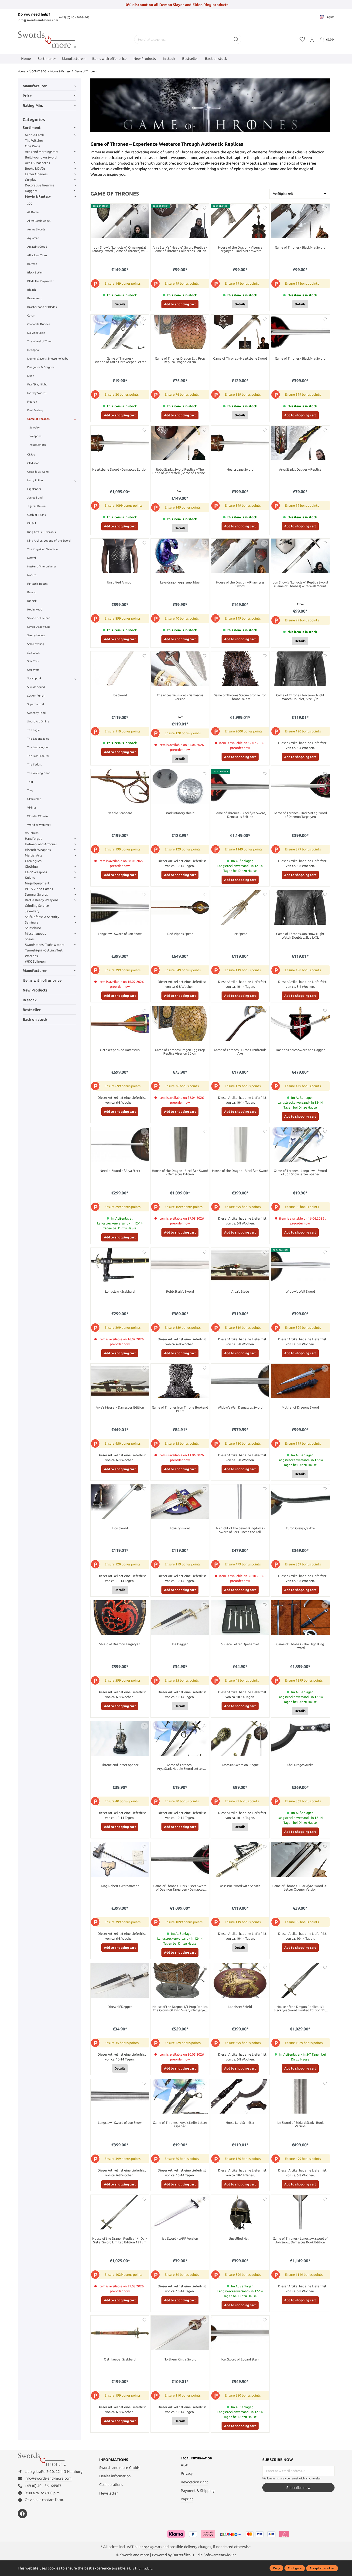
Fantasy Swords (36, 392)
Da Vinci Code (36, 332)
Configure (294, 2568)
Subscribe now (298, 2499)
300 (29, 203)
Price (49, 96)
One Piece (32, 146)
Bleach (31, 289)
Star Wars (33, 669)
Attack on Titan (37, 255)
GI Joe (31, 454)
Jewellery (32, 911)
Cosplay (50, 180)
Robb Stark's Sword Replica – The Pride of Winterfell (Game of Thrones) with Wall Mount (179, 473)
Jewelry (35, 427)
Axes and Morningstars (50, 152)
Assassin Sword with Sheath (240, 1898)
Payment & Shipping (198, 2502)
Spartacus (33, 652)
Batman (32, 263)
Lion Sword (120, 1538)
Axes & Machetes (50, 163)
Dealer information (115, 2487)
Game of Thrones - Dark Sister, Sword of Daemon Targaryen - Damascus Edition (180, 1900)
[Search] (233, 39)
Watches (31, 956)
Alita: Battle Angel (39, 220)
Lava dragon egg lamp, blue (180, 585)
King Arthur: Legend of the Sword (49, 540)
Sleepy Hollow (36, 635)
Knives (50, 878)
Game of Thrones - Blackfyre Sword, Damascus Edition (240, 820)
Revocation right (194, 2494)
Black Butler (35, 272)
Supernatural (35, 704)
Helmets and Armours (50, 844)
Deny (276, 2568)
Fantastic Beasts (37, 583)
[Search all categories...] (180, 39)
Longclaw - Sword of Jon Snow (120, 939)
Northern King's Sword (180, 2375)
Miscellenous (38, 444)
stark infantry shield (180, 818)
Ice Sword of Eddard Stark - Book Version (300, 2139)
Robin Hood (34, 609)
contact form (52, 2515)
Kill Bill (31, 523)
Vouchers (31, 833)
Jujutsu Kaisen (36, 506)
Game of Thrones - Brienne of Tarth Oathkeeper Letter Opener (120, 361)
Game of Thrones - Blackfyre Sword (300, 250)
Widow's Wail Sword (300, 1299)
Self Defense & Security (50, 917)
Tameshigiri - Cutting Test (44, 950)
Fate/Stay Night (37, 384)
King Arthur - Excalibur (41, 531)
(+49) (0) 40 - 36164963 (88, 17)
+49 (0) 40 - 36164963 (43, 2501)
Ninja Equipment (37, 883)
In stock (30, 1000)
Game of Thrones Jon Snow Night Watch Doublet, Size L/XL (300, 941)
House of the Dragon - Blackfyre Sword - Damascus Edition (180, 1180)
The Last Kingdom (38, 747)
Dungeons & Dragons (40, 367)
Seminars (50, 922)
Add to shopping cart (180, 305)
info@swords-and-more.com (43, 20)
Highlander (34, 488)
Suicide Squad (36, 686)
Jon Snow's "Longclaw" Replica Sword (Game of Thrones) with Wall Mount (300, 587)
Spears (29, 939)
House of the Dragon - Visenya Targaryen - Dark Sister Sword (240, 250)
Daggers (50, 191)
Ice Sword (120, 699)
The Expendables (38, 738)
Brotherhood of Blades (42, 306)
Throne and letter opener (120, 1777)
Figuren (32, 401)
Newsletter (108, 2504)
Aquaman (33, 237)
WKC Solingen (35, 961)
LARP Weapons (50, 872)
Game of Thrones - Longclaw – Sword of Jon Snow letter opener (300, 1180)
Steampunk (51, 678)
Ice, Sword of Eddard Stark (240, 2375)
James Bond (35, 497)
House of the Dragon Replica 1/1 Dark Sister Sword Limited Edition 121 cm (120, 2256)
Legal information (200, 2470)
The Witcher (34, 140)
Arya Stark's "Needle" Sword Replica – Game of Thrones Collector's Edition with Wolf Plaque (180, 250)
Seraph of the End (38, 618)
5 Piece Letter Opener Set (240, 1655)
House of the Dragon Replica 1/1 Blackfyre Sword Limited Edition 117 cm (300, 2022)
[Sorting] (299, 194)
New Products (35, 990)
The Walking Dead (38, 773)
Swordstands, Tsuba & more (50, 945)
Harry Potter (51, 480)
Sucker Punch (35, 695)
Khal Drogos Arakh (300, 1777)
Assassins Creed (37, 246)
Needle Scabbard (120, 818)
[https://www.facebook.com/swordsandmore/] (22, 2529)
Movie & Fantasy (50, 196)
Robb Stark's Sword (180, 1299)
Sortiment (49, 127)
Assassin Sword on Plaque (240, 1777)
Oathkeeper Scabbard (120, 2375)
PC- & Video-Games (50, 889)
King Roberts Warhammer (119, 1898)
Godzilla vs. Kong (38, 471)
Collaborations (111, 2496)
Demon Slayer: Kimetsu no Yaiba (47, 358)
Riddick (32, 600)
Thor (30, 781)
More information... (143, 2568)
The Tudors (34, 764)
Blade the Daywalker (40, 281)
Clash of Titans (36, 514)
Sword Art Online (38, 721)
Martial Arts (50, 855)
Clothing (50, 866)
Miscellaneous (50, 933)
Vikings (31, 807)
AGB (184, 2477)
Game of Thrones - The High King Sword (300, 1657)
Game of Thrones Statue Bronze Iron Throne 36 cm (240, 701)
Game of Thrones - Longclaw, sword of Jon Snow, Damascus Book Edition (300, 2256)
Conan (31, 315)
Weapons (35, 436)
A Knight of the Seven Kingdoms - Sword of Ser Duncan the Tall (240, 1540)
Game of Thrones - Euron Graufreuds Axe (240, 1058)
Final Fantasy (35, 410)
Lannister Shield (240, 2020)
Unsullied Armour (119, 585)
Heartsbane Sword (240, 471)
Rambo (31, 592)
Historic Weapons (50, 850)
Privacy (187, 2485)
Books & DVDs (50, 168)
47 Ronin (33, 212)
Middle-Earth (50, 135)
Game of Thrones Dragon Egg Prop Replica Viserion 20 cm (179, 1058)
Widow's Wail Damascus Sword (240, 1416)
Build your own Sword (41, 157)
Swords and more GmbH (119, 2479)
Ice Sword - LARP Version (180, 2254)
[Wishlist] (297, 39)
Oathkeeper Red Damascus (119, 1056)
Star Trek (33, 661)
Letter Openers (50, 174)
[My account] (309, 39)
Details (119, 305)
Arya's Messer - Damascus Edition (119, 1416)
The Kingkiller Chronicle (42, 549)
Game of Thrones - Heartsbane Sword (240, 361)
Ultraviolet (34, 798)
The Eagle (33, 730)
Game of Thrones (51, 419)
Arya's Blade (240, 1299)
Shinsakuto (33, 928)
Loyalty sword (179, 1538)
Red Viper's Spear (180, 939)
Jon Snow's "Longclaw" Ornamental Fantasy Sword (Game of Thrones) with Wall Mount (120, 250)
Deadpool (33, 349)
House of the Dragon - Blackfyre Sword (240, 1180)
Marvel (31, 557)
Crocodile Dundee (38, 324)
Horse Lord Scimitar (240, 2137)
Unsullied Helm (240, 2254)
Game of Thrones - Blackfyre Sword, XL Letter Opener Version (300, 1900)
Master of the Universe (42, 566)
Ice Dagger (180, 1655)
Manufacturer (49, 86)
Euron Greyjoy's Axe (300, 1538)
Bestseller (32, 1010)
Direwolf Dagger (119, 2020)
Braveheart (34, 298)
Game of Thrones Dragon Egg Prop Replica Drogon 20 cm (179, 361)
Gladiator (33, 463)
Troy (30, 790)
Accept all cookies (322, 2568)
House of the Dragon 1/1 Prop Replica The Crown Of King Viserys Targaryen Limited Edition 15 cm (180, 2022)
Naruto (31, 575)
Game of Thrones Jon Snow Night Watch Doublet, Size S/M (300, 701)
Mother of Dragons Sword (300, 1416)
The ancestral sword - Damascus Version (180, 701)
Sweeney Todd (36, 712)
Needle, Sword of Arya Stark (119, 1178)
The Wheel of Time (39, 341)
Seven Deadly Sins (38, 626)
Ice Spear (240, 939)
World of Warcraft (39, 824)
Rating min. (49, 105)
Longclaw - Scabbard (120, 1299)
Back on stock (35, 1019)
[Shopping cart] (326, 39)
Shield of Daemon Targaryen (119, 1655)
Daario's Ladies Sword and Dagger (300, 1056)
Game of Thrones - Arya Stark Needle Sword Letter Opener (180, 1779)
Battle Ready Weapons (50, 900)
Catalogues (33, 861)
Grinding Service (37, 905)
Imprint (187, 2511)
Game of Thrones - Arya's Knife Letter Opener (180, 2139)
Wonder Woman (37, 816)
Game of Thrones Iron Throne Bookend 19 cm (179, 1418)
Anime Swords (36, 229)
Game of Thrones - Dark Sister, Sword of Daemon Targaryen (300, 820)
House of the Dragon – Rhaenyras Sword (240, 587)
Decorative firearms (50, 185)
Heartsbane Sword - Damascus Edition (120, 473)
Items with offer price (42, 980)
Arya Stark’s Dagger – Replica (300, 471)
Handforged (50, 838)
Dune (30, 375)
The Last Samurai (38, 755)
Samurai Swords (50, 894)
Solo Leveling (35, 643)
